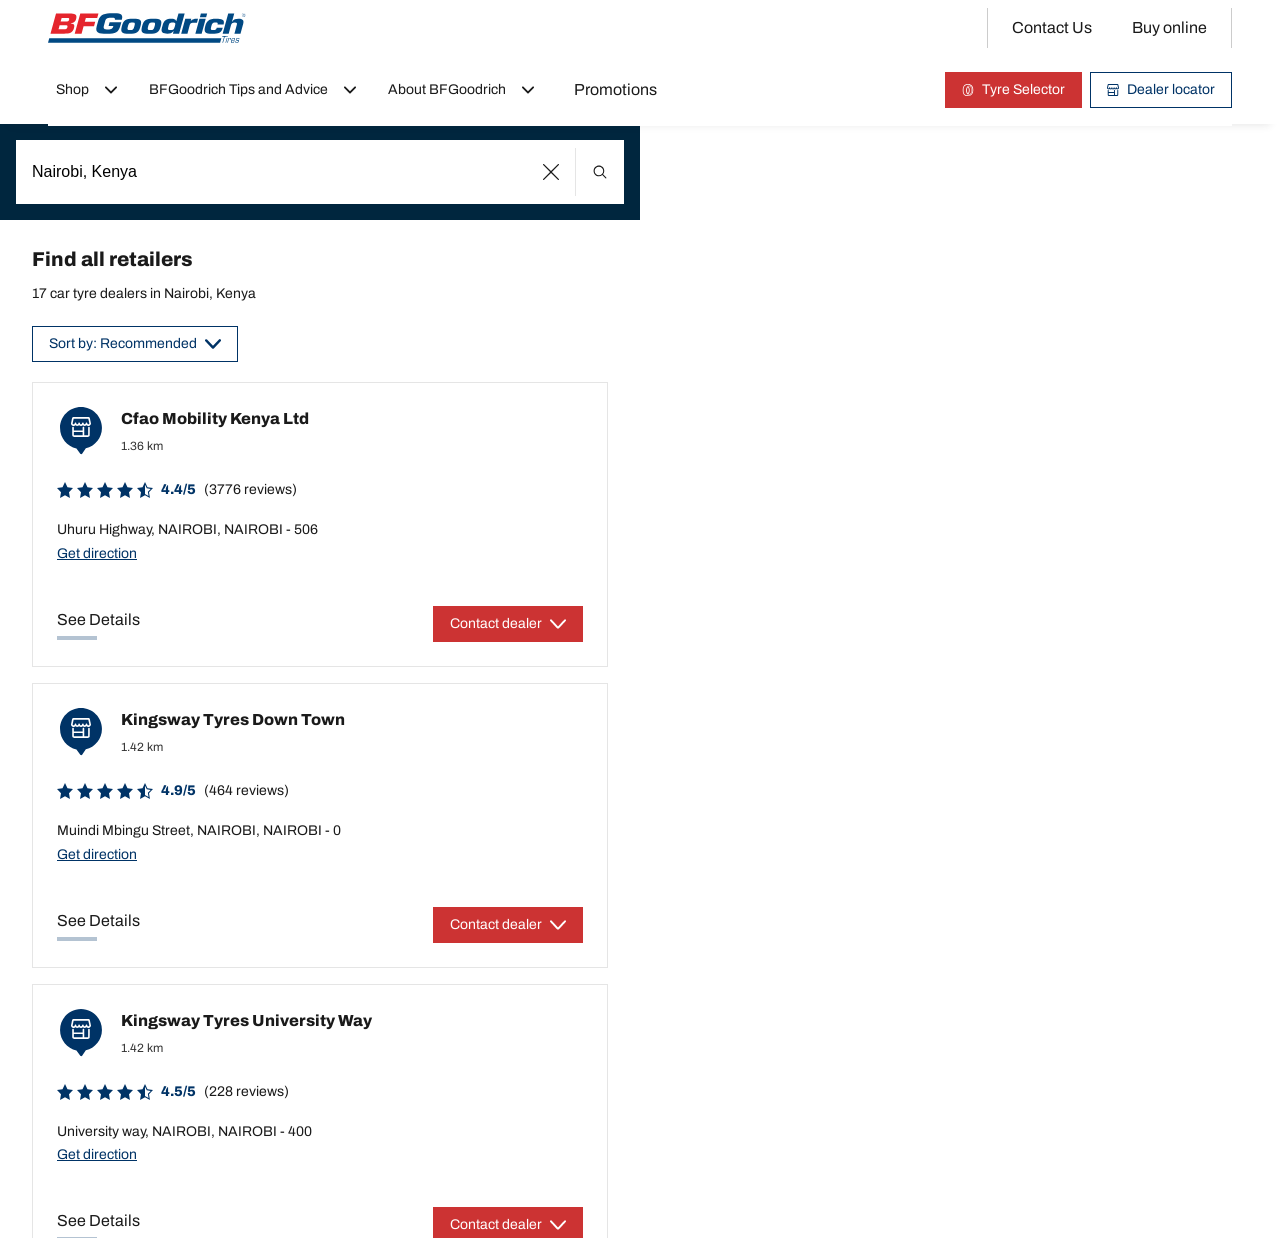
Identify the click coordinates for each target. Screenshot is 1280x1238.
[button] (551, 172)
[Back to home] (147, 28)
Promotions (615, 89)
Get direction (97, 553)
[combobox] (320, 172)
